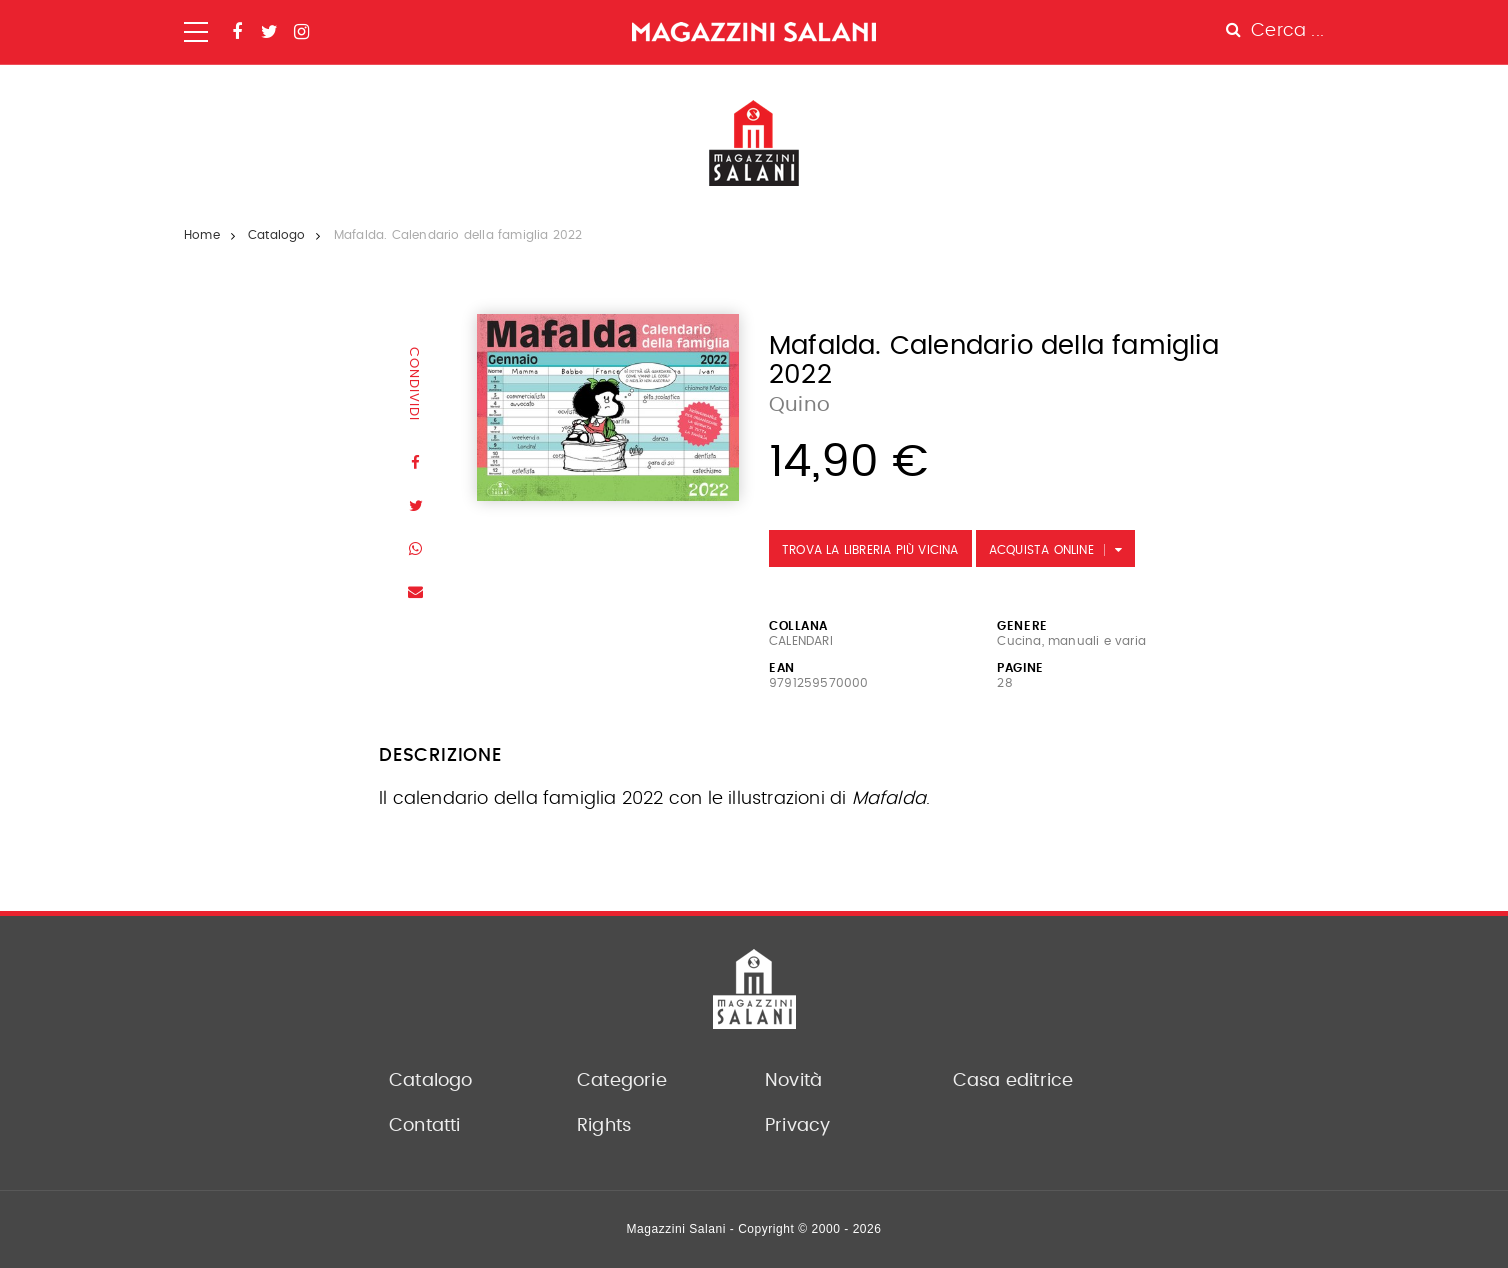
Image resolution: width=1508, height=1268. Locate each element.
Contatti (425, 1126)
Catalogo (277, 235)
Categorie (622, 1081)
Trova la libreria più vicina (870, 550)
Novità (793, 1081)
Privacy (797, 1126)
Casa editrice (1013, 1081)
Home (202, 235)
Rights (604, 1126)
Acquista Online (1041, 550)
